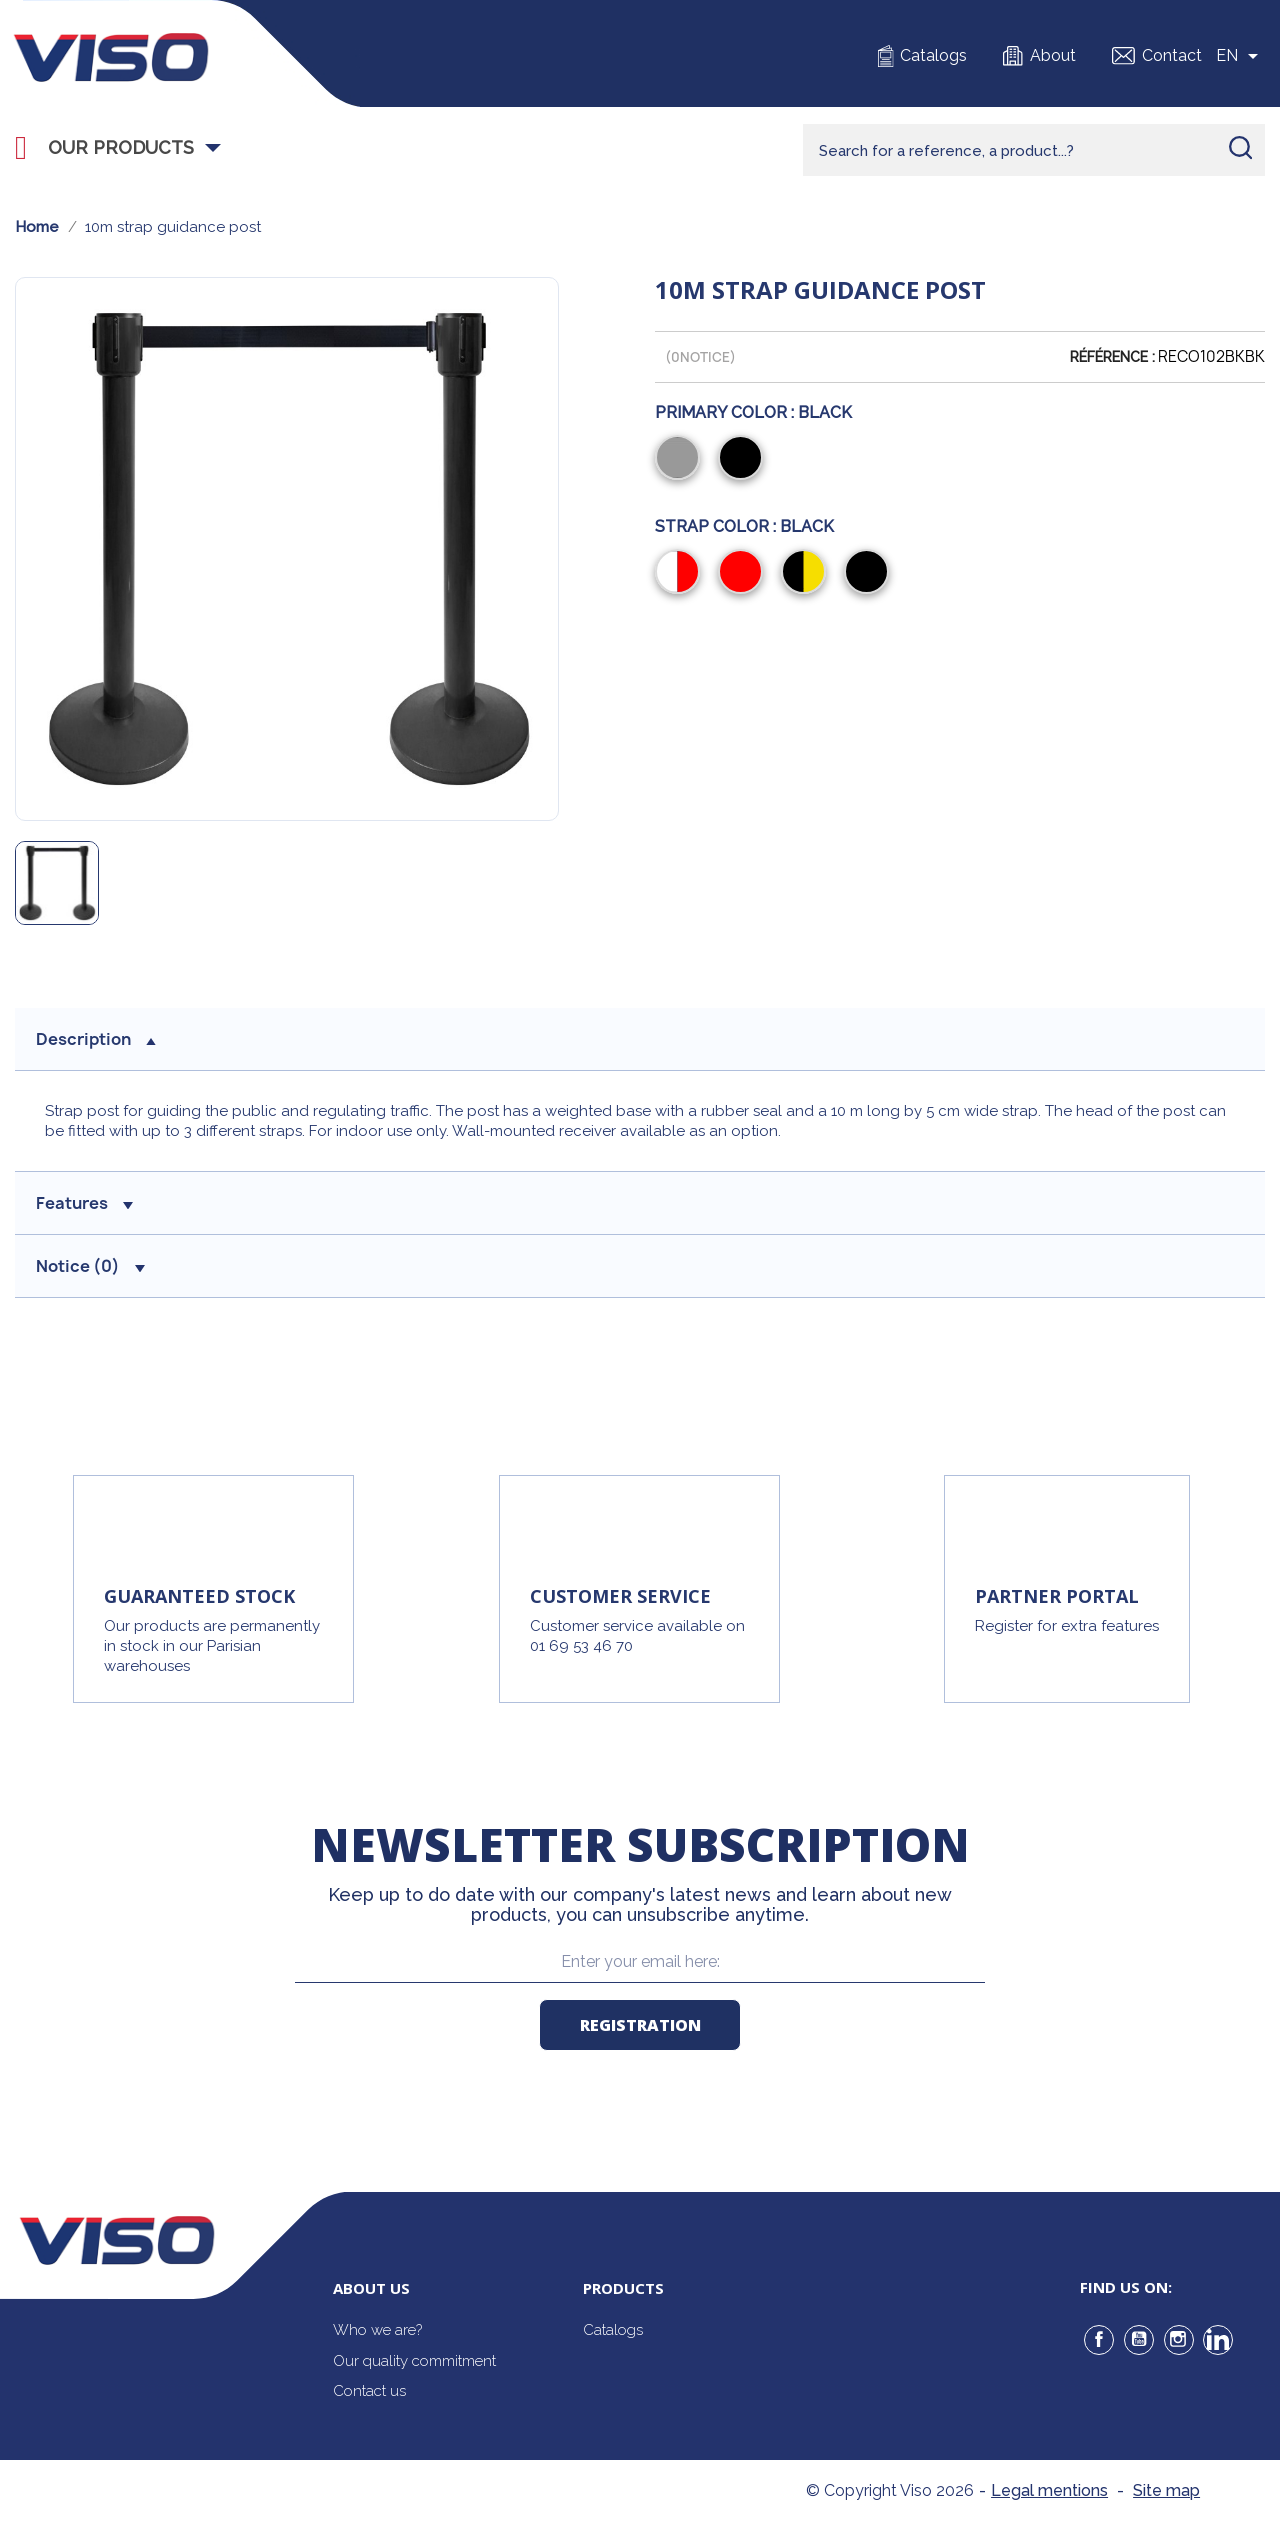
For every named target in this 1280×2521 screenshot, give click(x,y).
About (1053, 55)
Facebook (1099, 2340)
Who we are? (377, 2330)
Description (96, 1039)
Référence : (1112, 357)
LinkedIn (1218, 2340)
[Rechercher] (1034, 150)
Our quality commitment (414, 2361)
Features (84, 1203)
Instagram (1179, 2340)
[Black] (744, 460)
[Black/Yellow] (807, 574)
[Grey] (681, 460)
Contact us (369, 2391)
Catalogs (933, 55)
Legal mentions (1049, 2490)
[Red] (744, 574)
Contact (1172, 55)
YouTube (1139, 2340)
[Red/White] (681, 574)
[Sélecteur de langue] (1240, 56)
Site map (1166, 2490)
